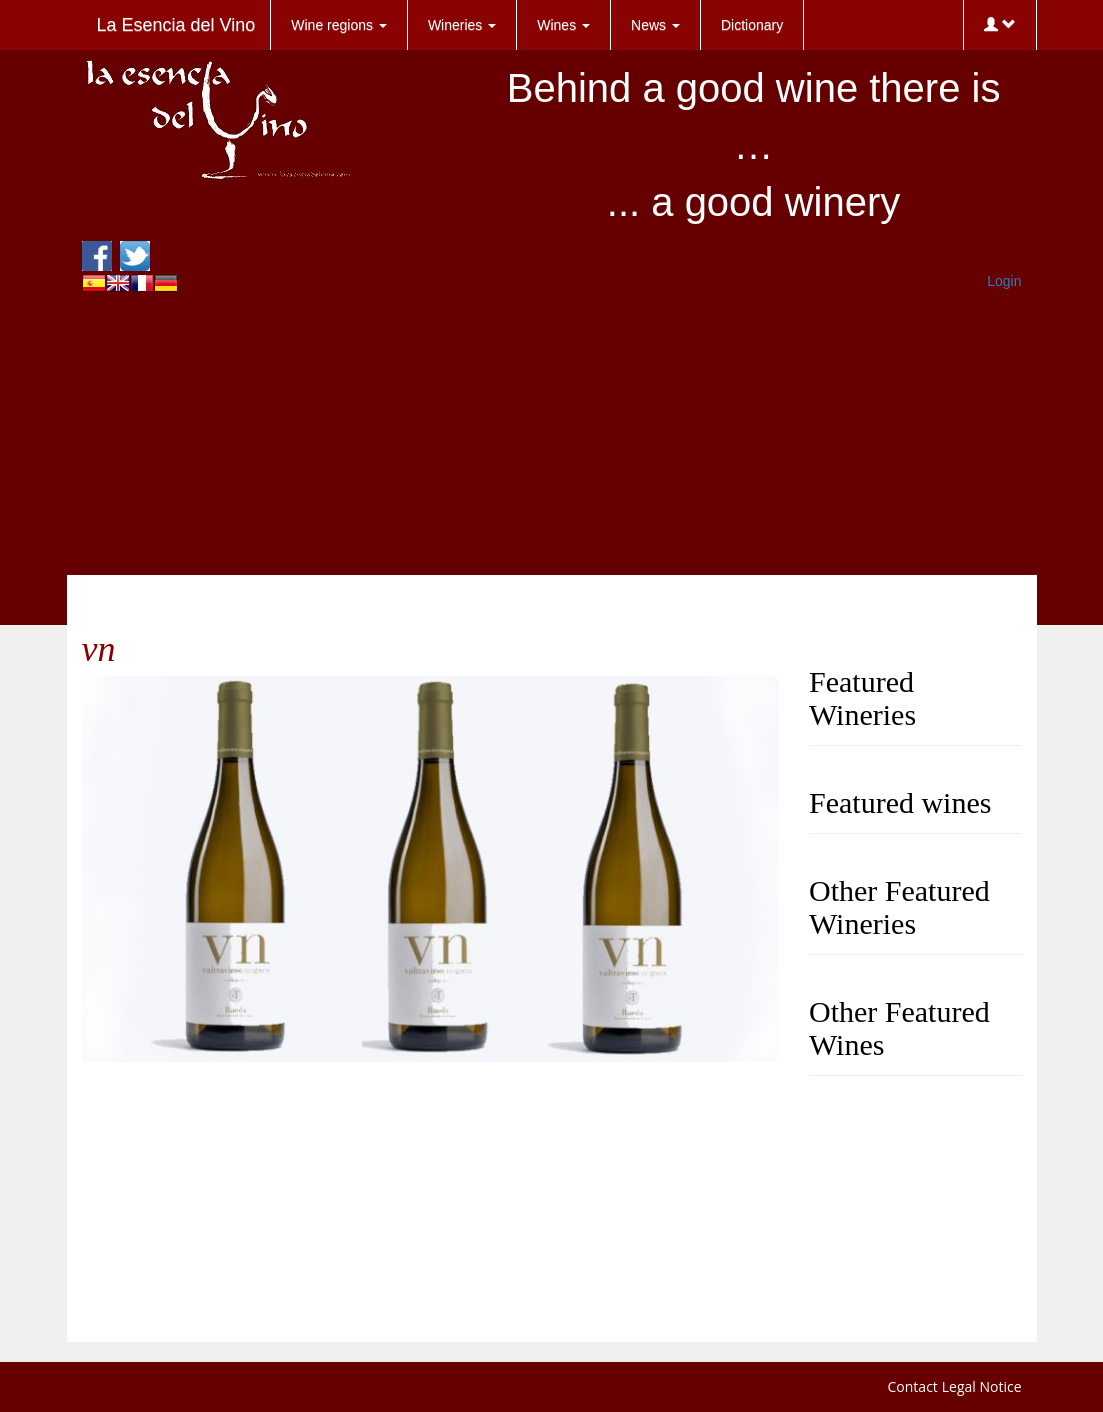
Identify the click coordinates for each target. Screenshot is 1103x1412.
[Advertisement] (552, 435)
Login (1004, 281)
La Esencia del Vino (176, 25)
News (655, 25)
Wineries (462, 25)
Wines (563, 25)
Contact (913, 1386)
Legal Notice (982, 1386)
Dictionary (752, 25)
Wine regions (339, 25)
